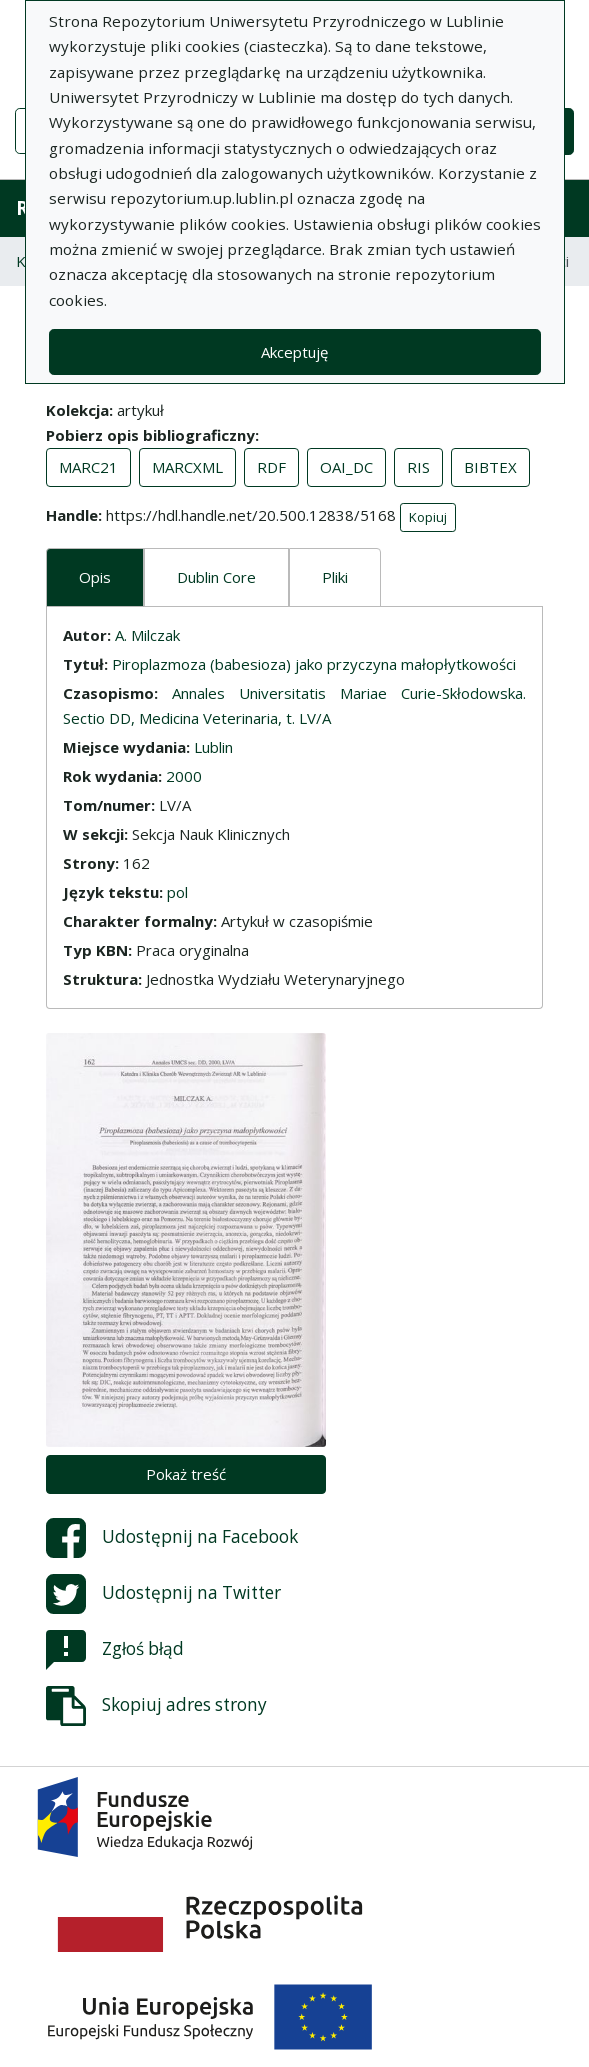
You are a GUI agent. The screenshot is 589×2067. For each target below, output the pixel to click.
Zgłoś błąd (115, 1650)
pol (177, 892)
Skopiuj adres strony (156, 1706)
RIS (418, 467)
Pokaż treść (186, 1474)
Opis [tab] (95, 577)
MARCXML (187, 467)
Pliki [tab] (335, 577)
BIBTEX (490, 467)
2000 (184, 776)
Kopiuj (428, 517)
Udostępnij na (172, 1538)
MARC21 (88, 467)
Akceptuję (294, 352)
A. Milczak (147, 635)
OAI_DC (346, 467)
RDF (271, 467)
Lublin (213, 747)
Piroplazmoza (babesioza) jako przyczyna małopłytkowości (314, 664)
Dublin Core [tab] (216, 577)
